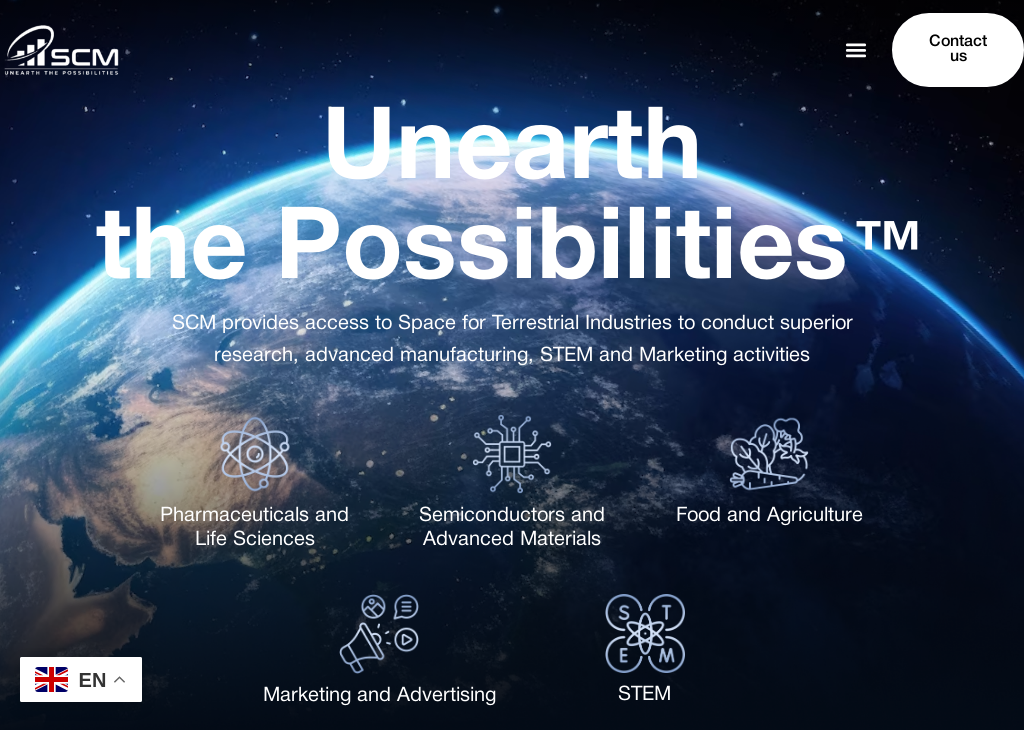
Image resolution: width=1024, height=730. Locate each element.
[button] (855, 50)
